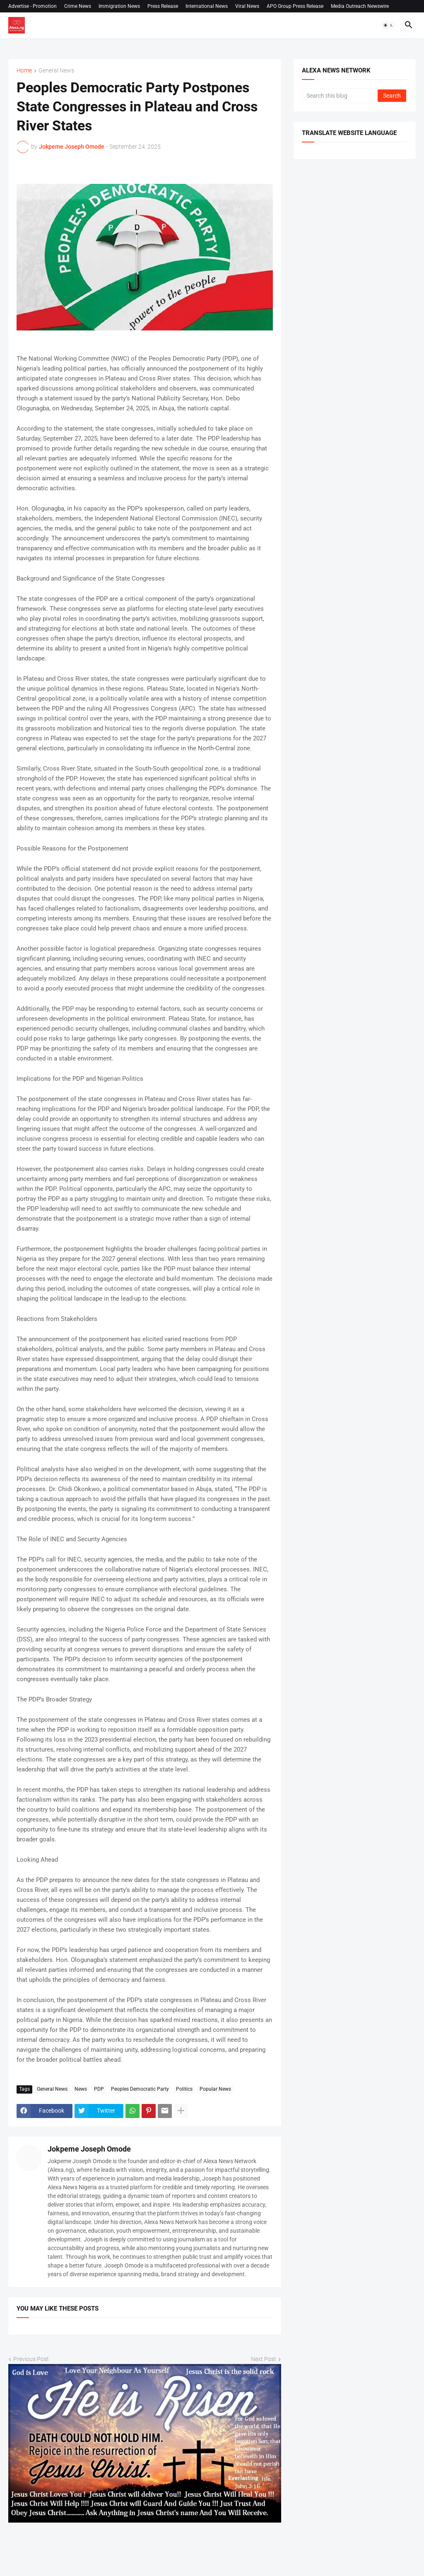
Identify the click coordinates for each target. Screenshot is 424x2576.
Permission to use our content (49, 19)
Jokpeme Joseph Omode (89, 2149)
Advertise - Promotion (32, 6)
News (81, 2089)
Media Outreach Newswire (360, 6)
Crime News (77, 6)
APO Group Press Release (295, 6)
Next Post (263, 2359)
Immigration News (119, 6)
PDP (99, 2089)
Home (24, 70)
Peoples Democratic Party (140, 2089)
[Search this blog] (340, 95)
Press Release (162, 6)
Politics (184, 2089)
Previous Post (31, 2359)
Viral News (247, 6)
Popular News (215, 2089)
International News (207, 6)
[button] (388, 25)
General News (56, 70)
